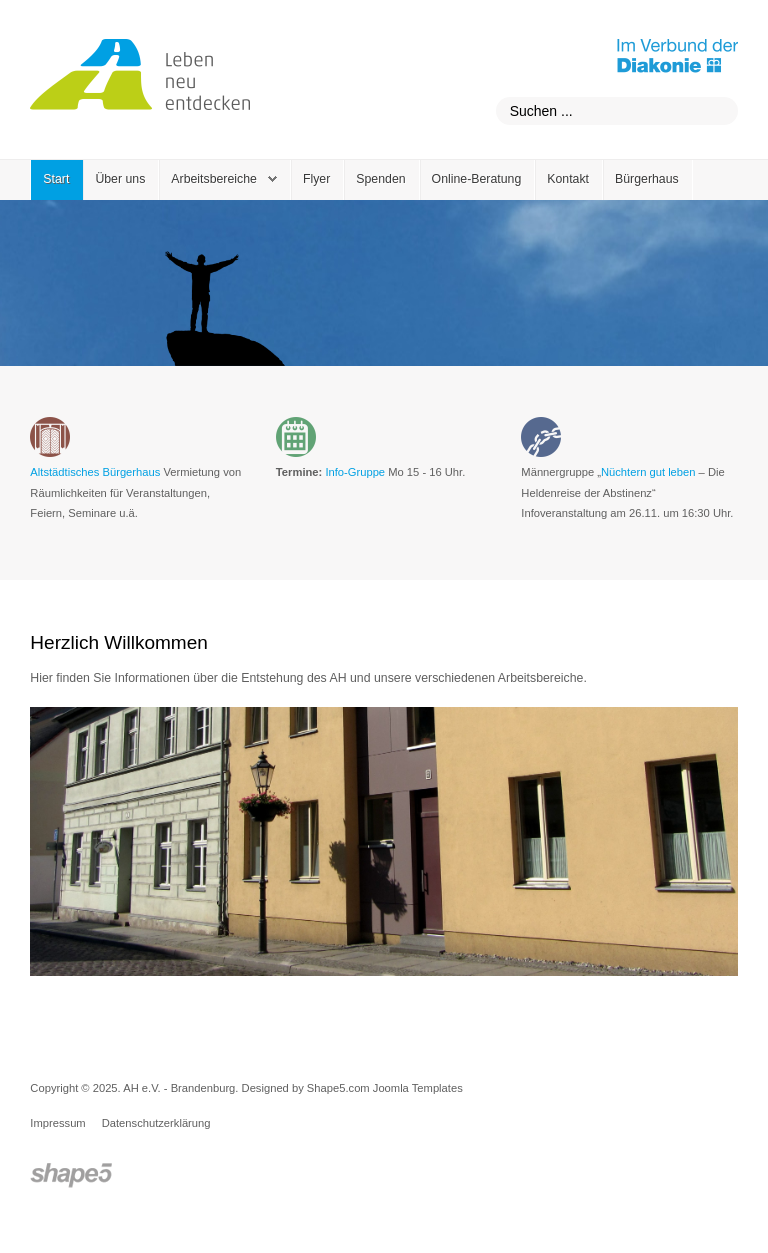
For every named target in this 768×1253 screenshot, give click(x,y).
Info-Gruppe (355, 472)
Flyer (316, 179)
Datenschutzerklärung (156, 1123)
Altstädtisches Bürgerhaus (95, 472)
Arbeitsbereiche (214, 179)
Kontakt (568, 179)
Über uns (120, 179)
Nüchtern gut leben (648, 472)
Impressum (57, 1123)
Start (56, 179)
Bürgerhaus (647, 179)
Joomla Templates (418, 1088)
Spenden (380, 179)
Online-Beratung (477, 179)
